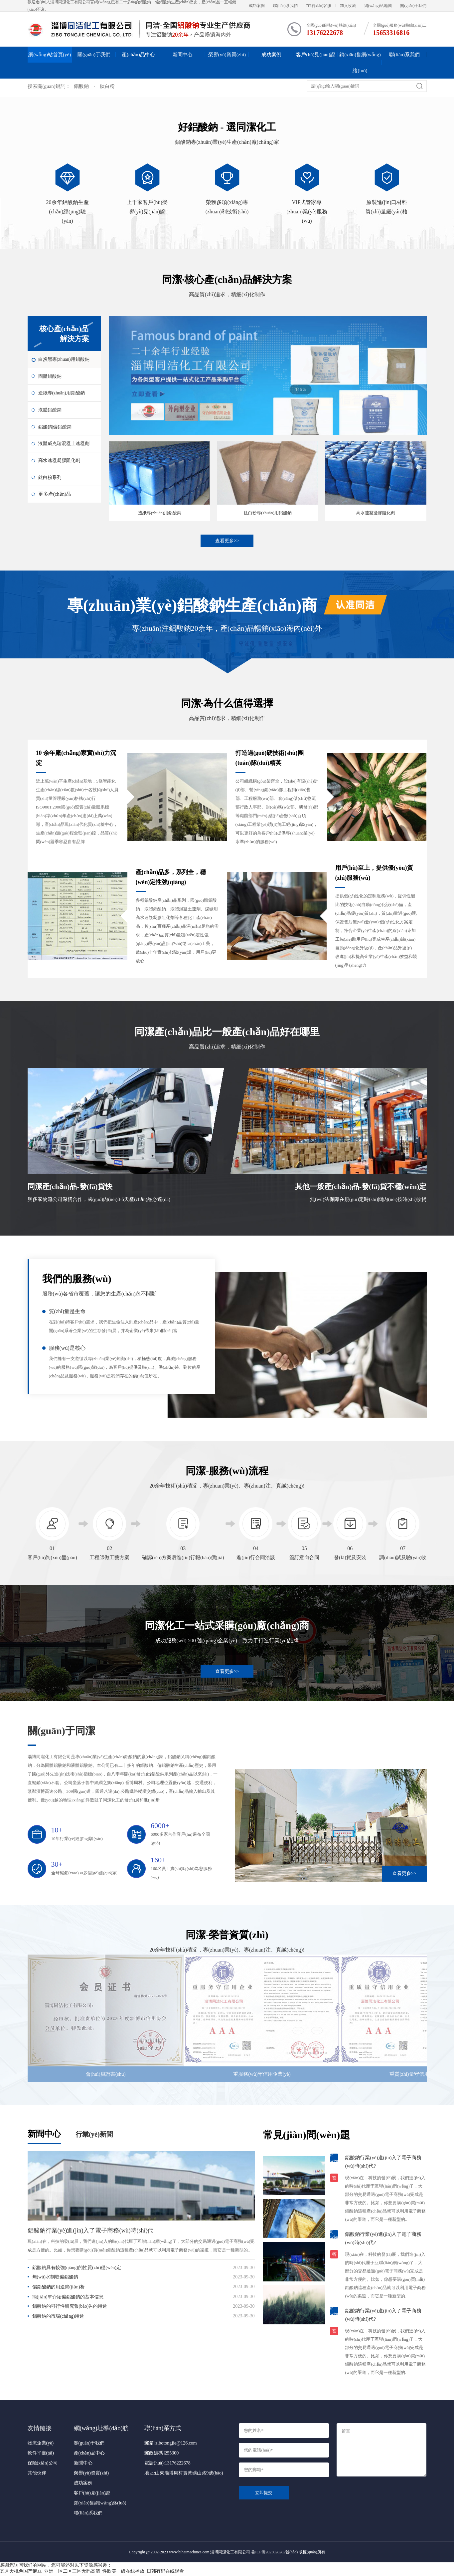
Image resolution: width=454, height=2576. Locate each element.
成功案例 (257, 5)
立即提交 (263, 2494)
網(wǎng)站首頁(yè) (49, 54)
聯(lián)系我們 (285, 5)
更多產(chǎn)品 (55, 512)
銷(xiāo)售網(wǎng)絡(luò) (360, 62)
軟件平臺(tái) (41, 2454)
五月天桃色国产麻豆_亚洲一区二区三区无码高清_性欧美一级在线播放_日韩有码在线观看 (92, 2572)
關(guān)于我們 (413, 5)
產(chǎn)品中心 (138, 54)
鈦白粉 (107, 86)
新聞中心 (183, 54)
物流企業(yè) (41, 2444)
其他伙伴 (37, 2474)
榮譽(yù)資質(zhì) (227, 54)
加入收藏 (348, 5)
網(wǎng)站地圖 (378, 5)
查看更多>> (227, 541)
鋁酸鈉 (81, 86)
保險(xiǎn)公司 (43, 2464)
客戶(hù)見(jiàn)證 (315, 54)
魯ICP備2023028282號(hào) (274, 2553)
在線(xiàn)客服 (319, 5)
